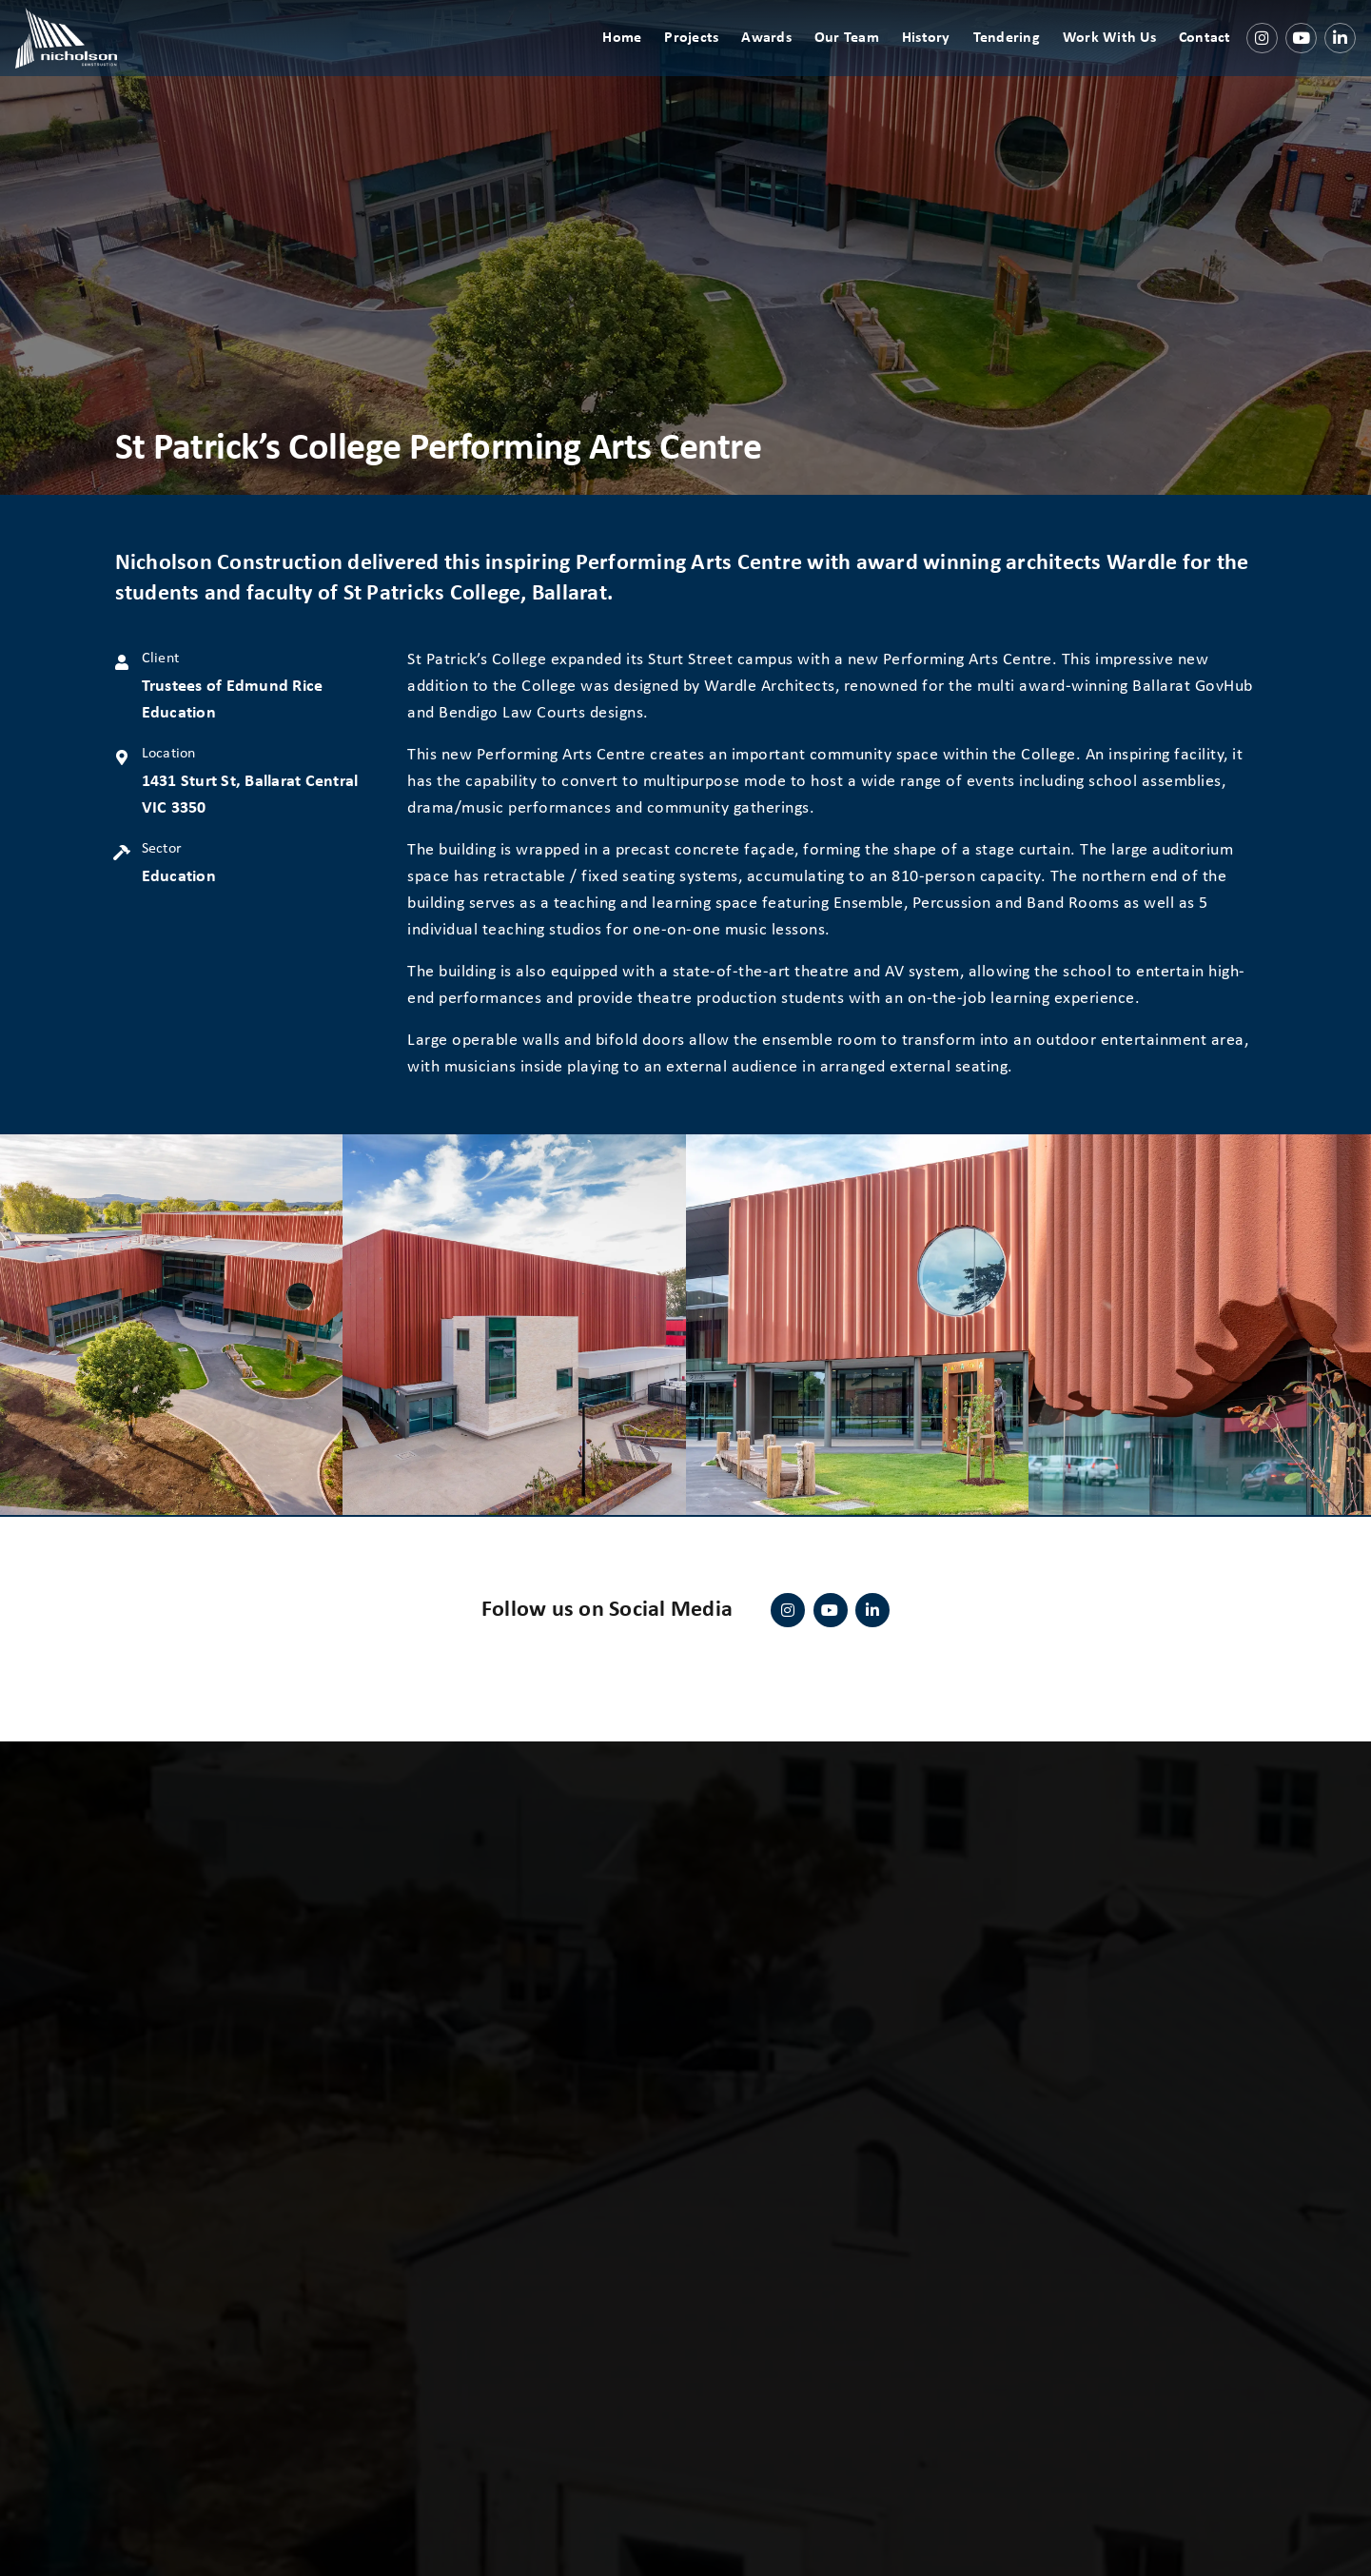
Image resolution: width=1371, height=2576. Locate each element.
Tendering (1012, 57)
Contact (1211, 57)
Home (627, 57)
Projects (697, 57)
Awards (772, 57)
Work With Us (1115, 57)
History (932, 57)
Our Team (852, 57)
